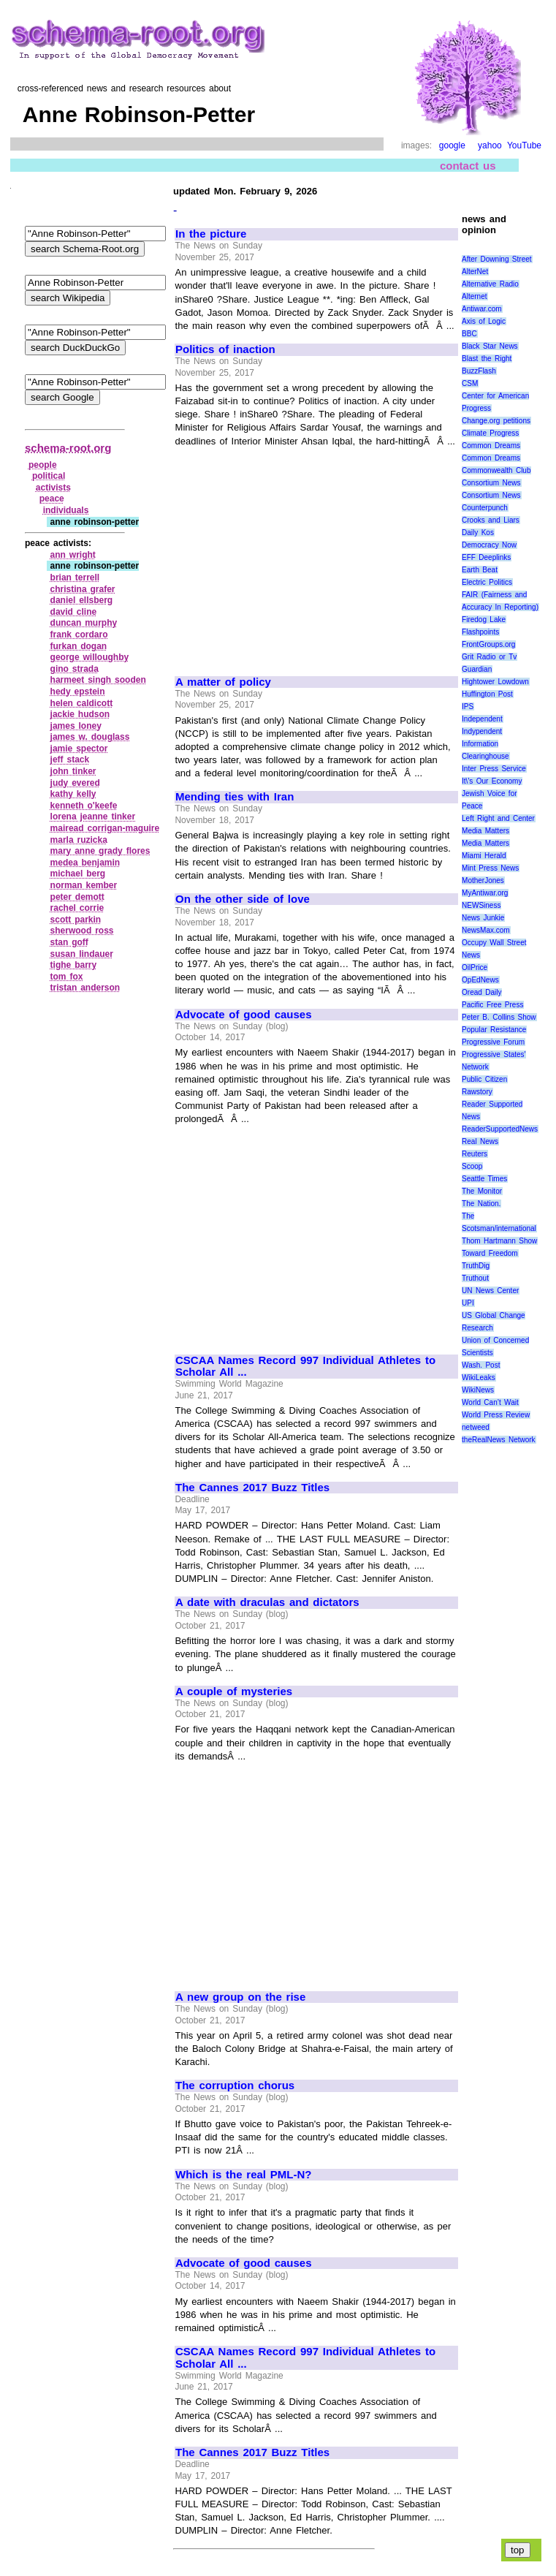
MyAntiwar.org (485, 893)
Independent (482, 719)
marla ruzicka (78, 840)
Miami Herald (484, 856)
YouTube (524, 145)
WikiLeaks (478, 1378)
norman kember (84, 885)
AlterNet (475, 272)
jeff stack (70, 759)
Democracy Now (489, 545)
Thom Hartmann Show (499, 1241)
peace (51, 498)
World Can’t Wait (490, 1402)
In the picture (210, 234)
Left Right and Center (498, 818)
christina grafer (82, 589)
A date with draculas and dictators (267, 1602)
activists (53, 487)
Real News (480, 1141)
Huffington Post (487, 694)
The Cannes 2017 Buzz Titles (252, 1487)
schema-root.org (68, 448)
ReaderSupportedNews (500, 1129)
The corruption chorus (234, 2085)
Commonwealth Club (496, 470)
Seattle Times (484, 1179)
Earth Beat (480, 570)
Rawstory (477, 1092)
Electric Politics (487, 582)
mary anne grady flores (100, 851)
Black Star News (490, 346)
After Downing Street (496, 259)
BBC (469, 334)
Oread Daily (481, 992)
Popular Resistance (494, 1030)
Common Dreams (491, 446)
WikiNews (478, 1390)
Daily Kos (478, 533)
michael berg (78, 873)
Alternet (474, 296)
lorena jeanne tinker (93, 816)
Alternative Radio (490, 284)
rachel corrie (77, 908)
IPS (467, 706)
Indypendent (482, 731)
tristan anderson (85, 987)
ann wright (73, 555)
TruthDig (476, 1266)
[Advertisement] (298, 554)
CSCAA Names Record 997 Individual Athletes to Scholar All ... (305, 1367)
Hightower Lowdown (495, 682)
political (48, 476)
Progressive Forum (493, 1042)
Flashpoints (480, 632)
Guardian (477, 669)
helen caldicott (81, 703)
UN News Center (490, 1291)
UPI (468, 1303)
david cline (73, 612)
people (42, 465)
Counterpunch (485, 508)
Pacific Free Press (492, 1005)
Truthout (475, 1278)
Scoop (472, 1166)
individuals (66, 510)
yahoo (490, 145)
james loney (76, 726)
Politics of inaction (225, 349)
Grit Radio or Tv (489, 657)
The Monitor (482, 1191)
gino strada (74, 669)
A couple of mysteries (233, 1691)
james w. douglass (90, 737)
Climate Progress (490, 433)
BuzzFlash (479, 371)
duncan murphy (84, 623)
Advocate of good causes (243, 1014)
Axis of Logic (484, 321)
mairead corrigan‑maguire (105, 828)
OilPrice (474, 967)
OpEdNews (480, 980)
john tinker (73, 771)
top (518, 2550)
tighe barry (73, 965)
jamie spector (79, 748)
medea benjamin (85, 862)
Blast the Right (486, 359)
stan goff (69, 942)
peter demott (77, 897)
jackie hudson (80, 714)
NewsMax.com (486, 930)
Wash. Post (481, 1365)
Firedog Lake (484, 619)
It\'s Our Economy (492, 781)
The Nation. (481, 1204)
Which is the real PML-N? (243, 2175)
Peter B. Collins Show (499, 1017)
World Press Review (496, 1415)
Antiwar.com (481, 309)
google (452, 145)
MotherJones (483, 880)
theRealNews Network (499, 1440)
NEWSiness (481, 905)
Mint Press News (490, 868)
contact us (468, 165)
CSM (470, 383)
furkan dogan (78, 646)
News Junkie (483, 918)
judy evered (75, 783)
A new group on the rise (240, 1997)
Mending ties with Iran (234, 797)
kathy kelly (73, 794)
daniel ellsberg (81, 600)
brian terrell (75, 577)
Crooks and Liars (490, 520)
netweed (476, 1427)
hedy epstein (77, 691)
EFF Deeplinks (486, 557)
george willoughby (89, 657)
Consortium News (491, 483)
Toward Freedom (490, 1253)
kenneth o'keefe (84, 805)
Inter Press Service (494, 769)
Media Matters (485, 831)
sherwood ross (82, 930)
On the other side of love (242, 899)
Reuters (474, 1154)
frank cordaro (79, 634)
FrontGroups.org (488, 644)
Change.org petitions (496, 421)
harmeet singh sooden (98, 680)
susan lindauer (81, 954)
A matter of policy (223, 682)
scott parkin (76, 919)
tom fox (66, 976)
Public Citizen (484, 1079)
